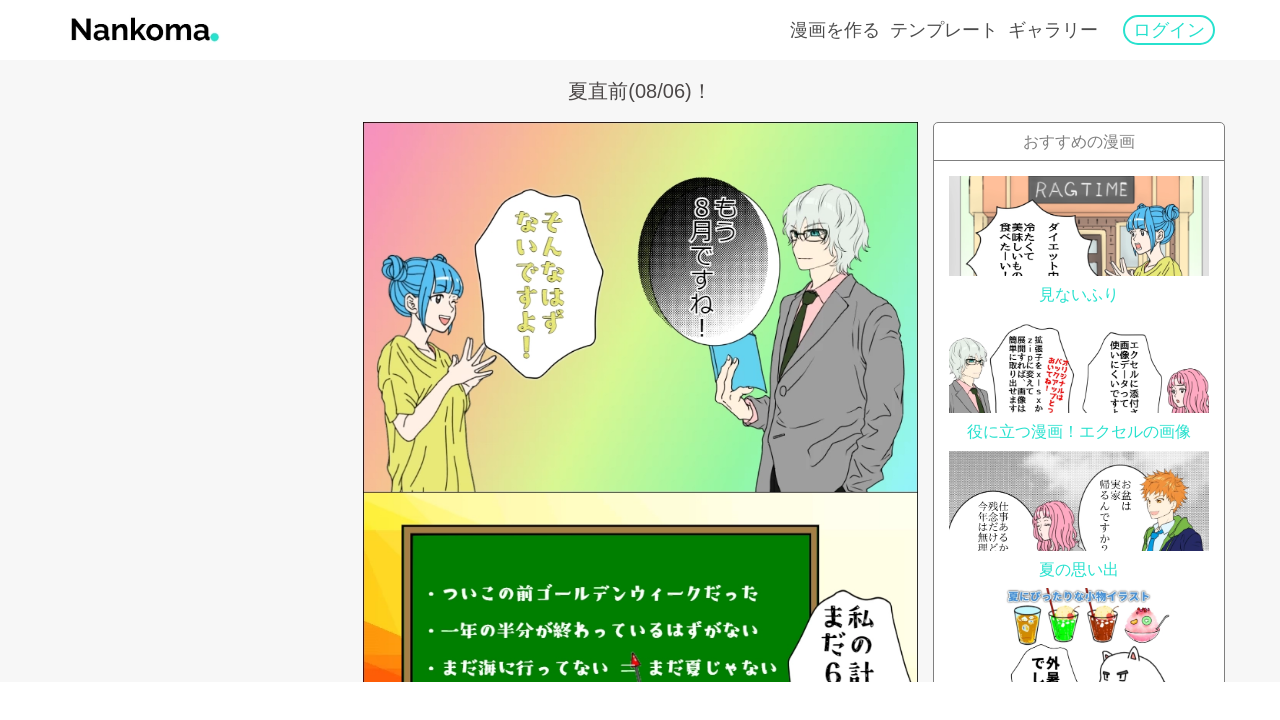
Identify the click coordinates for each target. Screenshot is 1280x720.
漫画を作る (835, 30)
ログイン (1169, 30)
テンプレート (944, 30)
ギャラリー (1053, 30)
